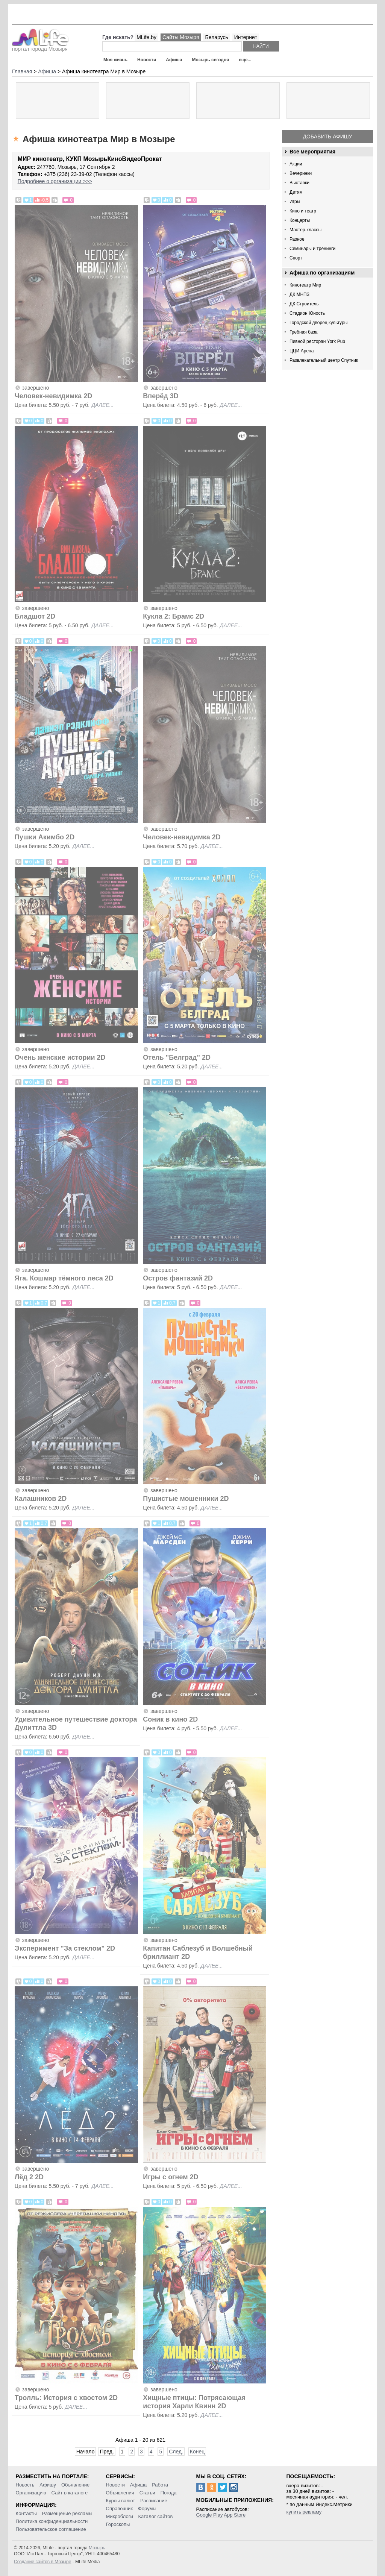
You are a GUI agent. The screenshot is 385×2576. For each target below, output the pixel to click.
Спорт (296, 258)
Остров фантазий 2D (178, 1278)
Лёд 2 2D (29, 2177)
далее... (102, 405)
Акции (296, 164)
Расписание (153, 2500)
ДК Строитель (304, 303)
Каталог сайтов (155, 2516)
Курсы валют (120, 2500)
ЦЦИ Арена (302, 350)
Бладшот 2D (35, 616)
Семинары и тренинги (312, 248)
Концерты (300, 220)
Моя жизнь (115, 59)
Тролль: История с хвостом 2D (66, 2398)
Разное (297, 239)
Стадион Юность (307, 313)
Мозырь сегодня (210, 59)
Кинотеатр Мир (305, 285)
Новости (146, 59)
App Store (235, 2515)
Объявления (120, 2493)
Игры (295, 201)
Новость (25, 2485)
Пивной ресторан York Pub (317, 341)
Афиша (174, 59)
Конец (197, 2452)
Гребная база (303, 332)
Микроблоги (119, 2516)
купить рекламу (304, 2512)
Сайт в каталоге (70, 2493)
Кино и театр (303, 211)
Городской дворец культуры (318, 322)
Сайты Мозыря (180, 37)
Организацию (31, 2493)
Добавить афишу (327, 137)
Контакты (26, 2513)
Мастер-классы (305, 229)
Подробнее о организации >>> (55, 181)
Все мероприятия (312, 152)
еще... (245, 59)
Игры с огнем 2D (170, 2177)
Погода (169, 2493)
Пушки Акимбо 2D (44, 837)
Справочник (119, 2508)
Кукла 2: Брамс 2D (173, 616)
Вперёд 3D (160, 396)
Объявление (75, 2485)
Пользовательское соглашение (51, 2529)
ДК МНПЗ (299, 294)
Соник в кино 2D (170, 1719)
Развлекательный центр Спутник (324, 360)
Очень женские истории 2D (61, 1057)
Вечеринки (301, 173)
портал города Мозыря (40, 46)
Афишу (47, 2485)
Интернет (245, 37)
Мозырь (97, 2547)
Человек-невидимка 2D (53, 396)
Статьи (147, 2493)
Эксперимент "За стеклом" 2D (65, 1948)
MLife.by (146, 37)
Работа (160, 2485)
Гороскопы (118, 2524)
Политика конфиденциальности (52, 2521)
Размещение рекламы (67, 2513)
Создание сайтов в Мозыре (42, 2561)
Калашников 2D (41, 1498)
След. (176, 2452)
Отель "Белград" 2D (177, 1057)
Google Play (209, 2515)
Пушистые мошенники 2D (186, 1498)
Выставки (299, 182)
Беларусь (216, 37)
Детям (296, 192)
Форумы (147, 2508)
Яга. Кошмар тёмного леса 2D (64, 1278)
